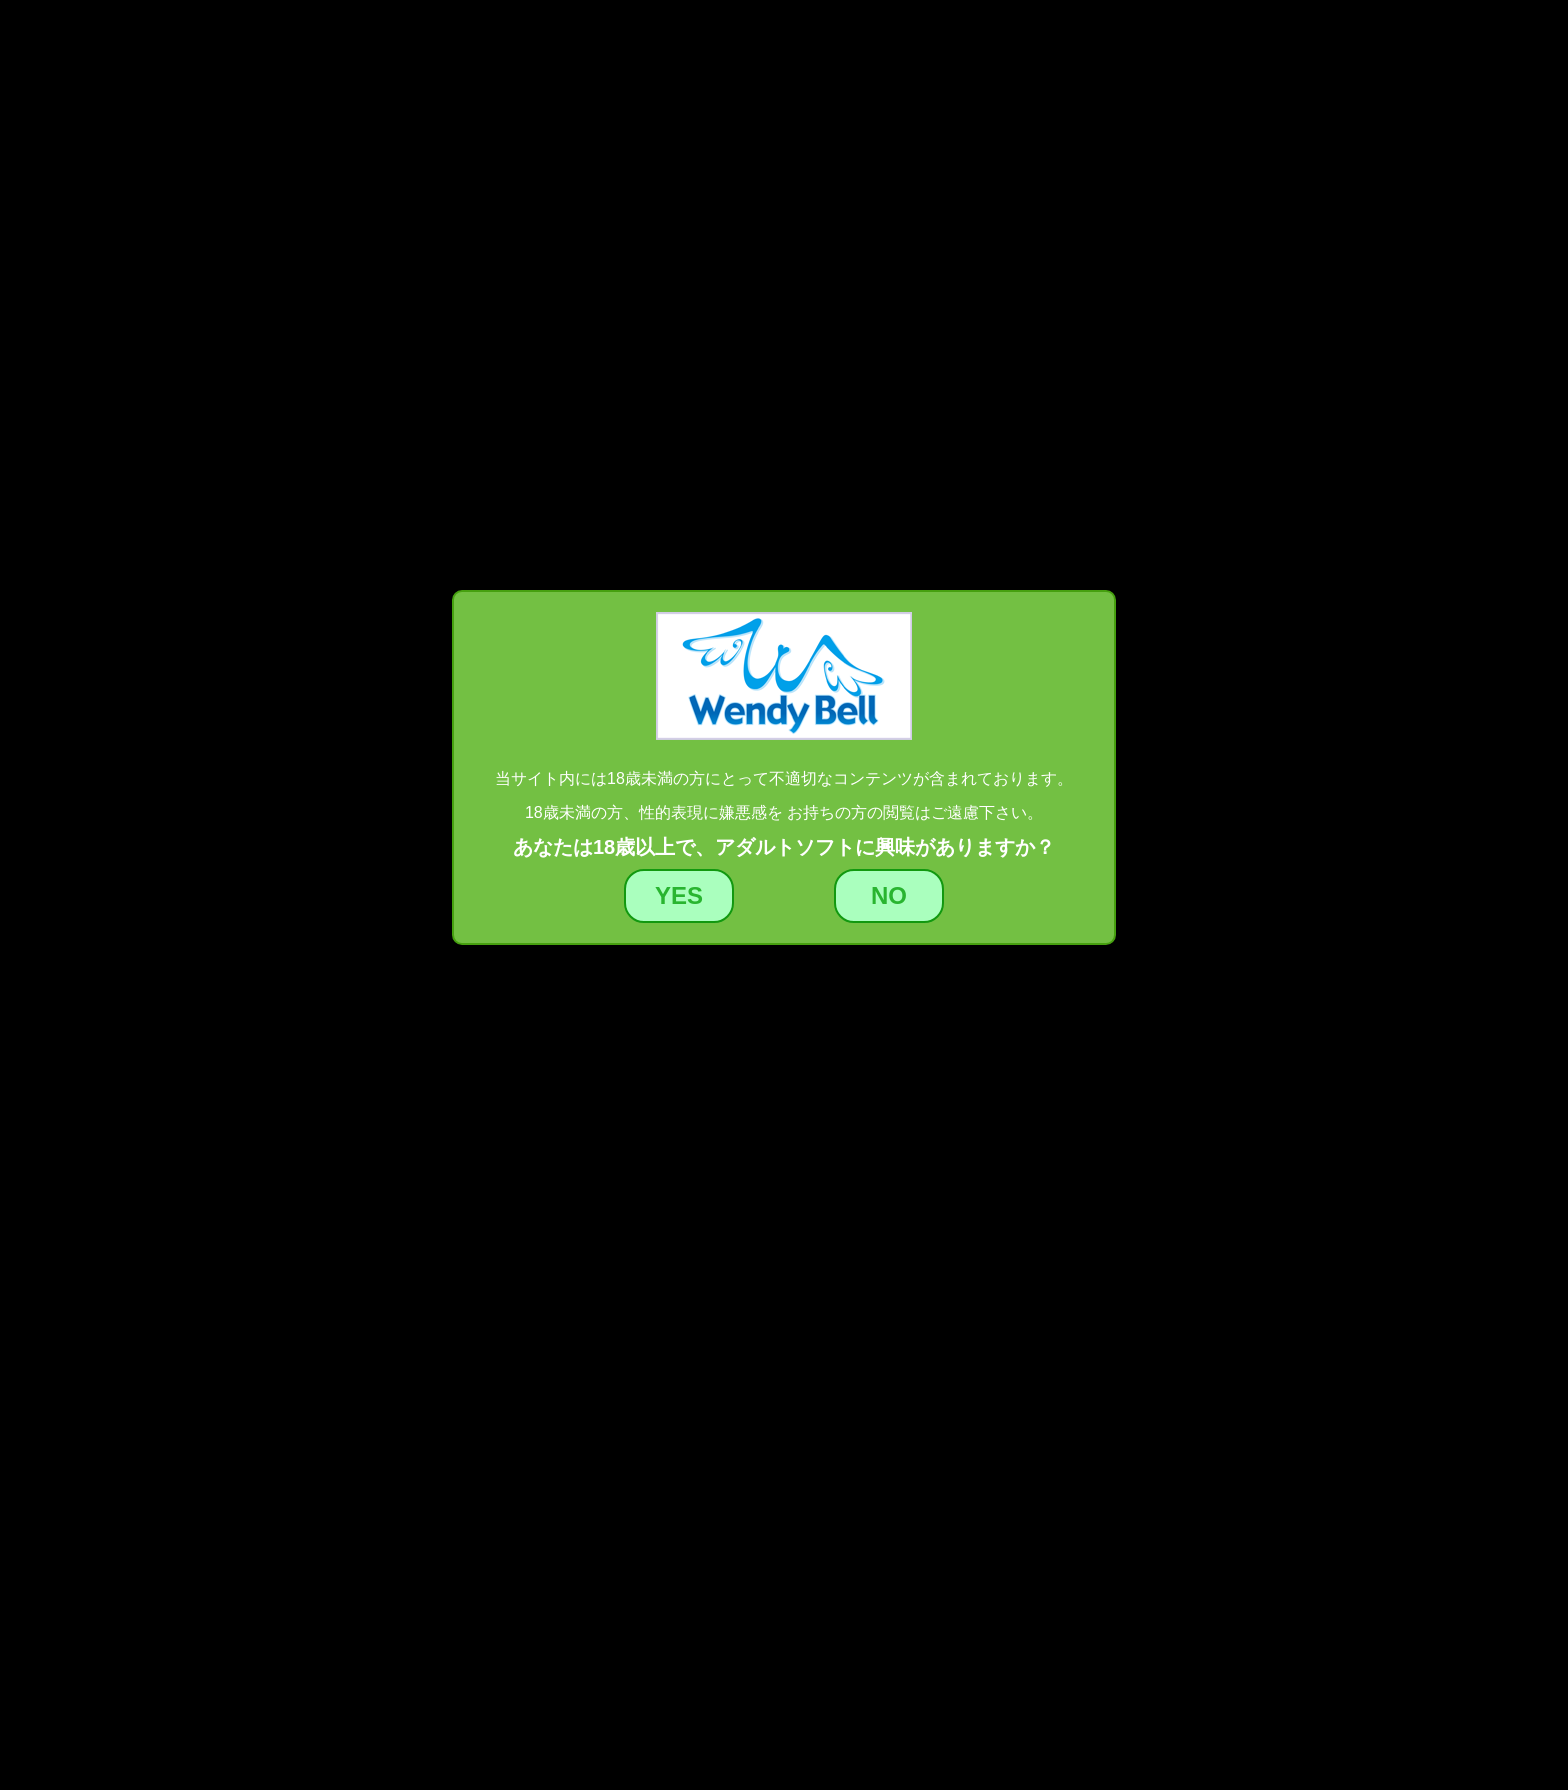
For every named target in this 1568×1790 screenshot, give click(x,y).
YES (679, 895)
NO (889, 895)
